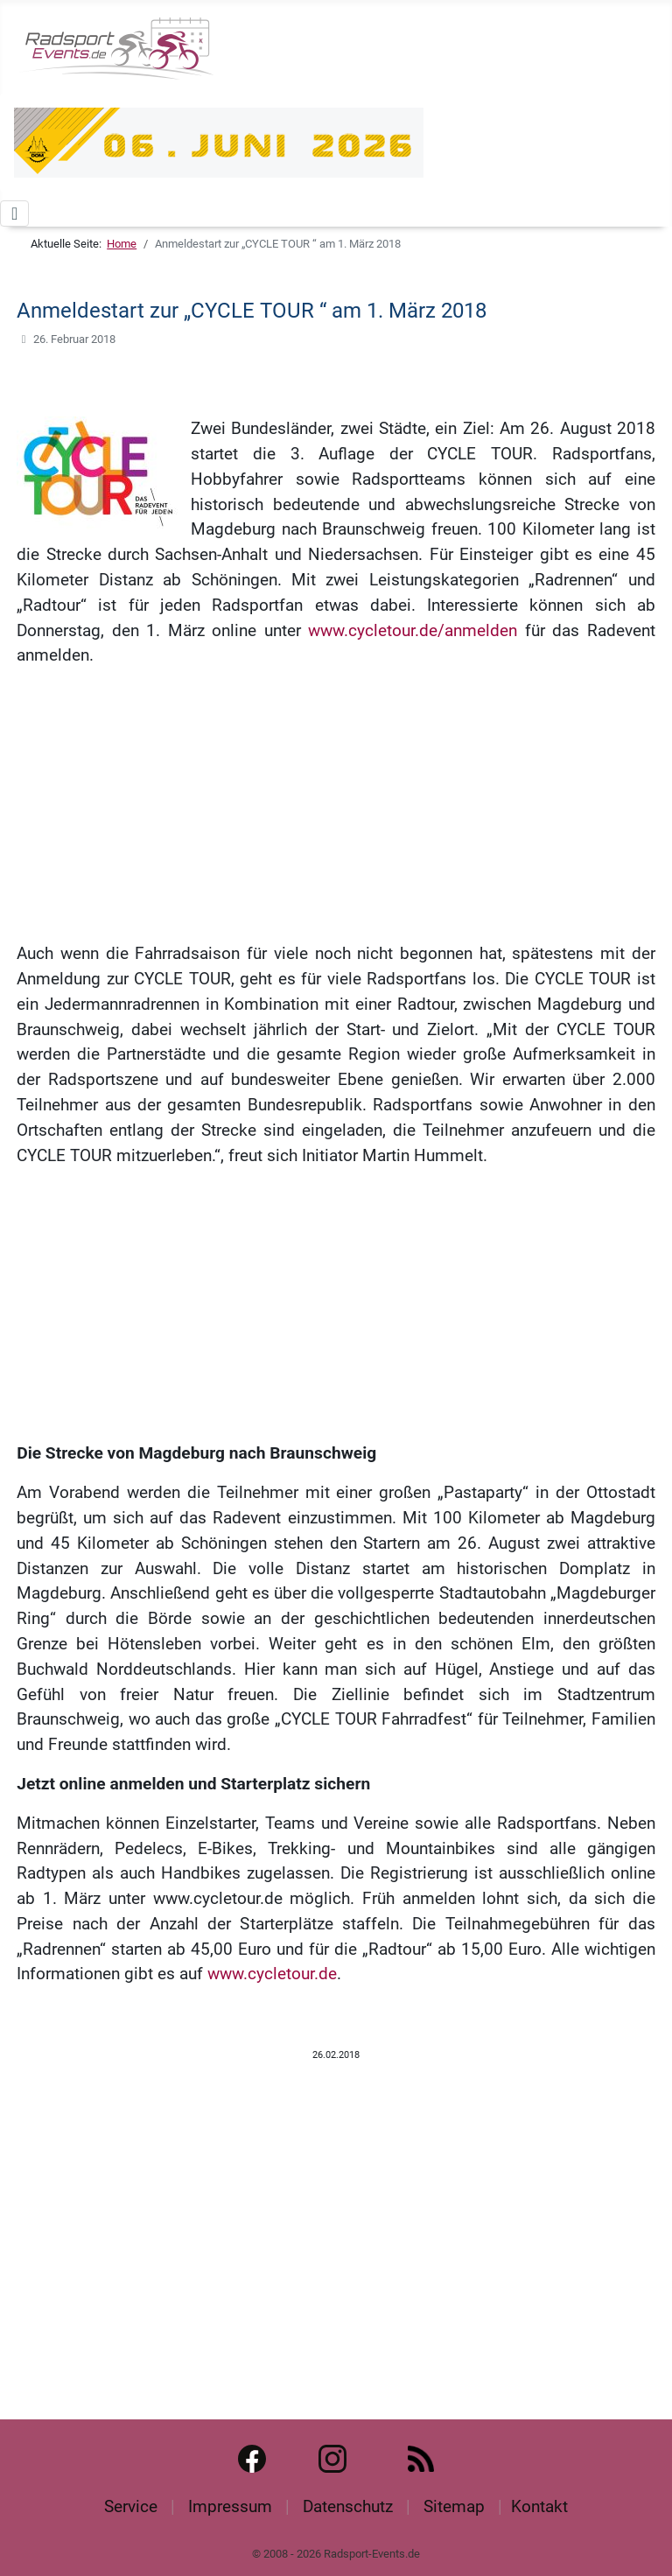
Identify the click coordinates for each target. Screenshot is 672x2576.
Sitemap (454, 2506)
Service (131, 2506)
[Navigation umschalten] (14, 213)
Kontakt (539, 2506)
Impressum (230, 2506)
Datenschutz (348, 2506)
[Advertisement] (336, 805)
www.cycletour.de (272, 1974)
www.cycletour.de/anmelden (412, 630)
